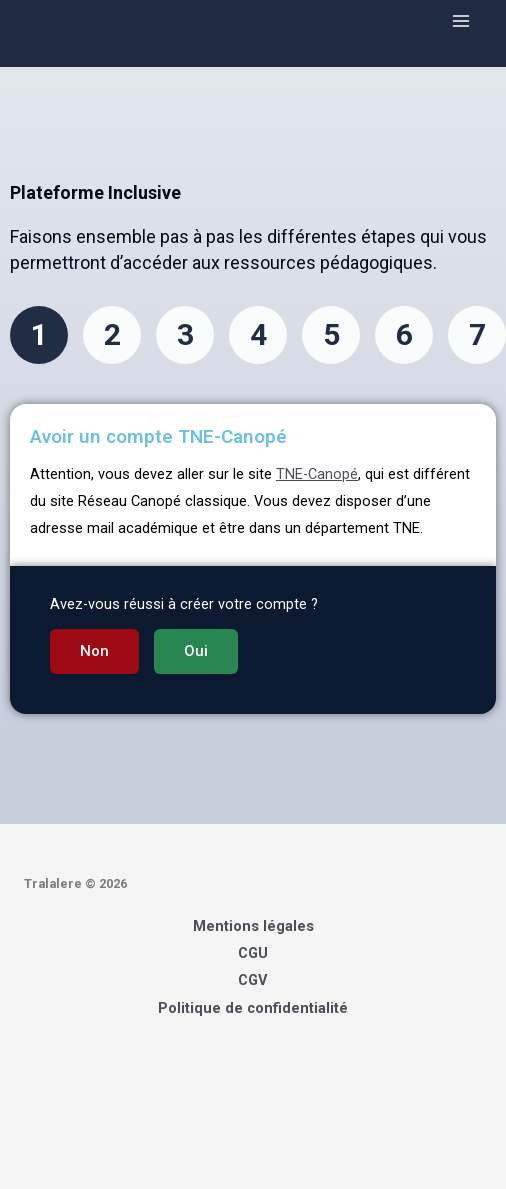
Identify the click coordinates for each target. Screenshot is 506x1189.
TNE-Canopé (317, 474)
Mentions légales (253, 926)
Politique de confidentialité (253, 1008)
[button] (94, 651)
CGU (253, 953)
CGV (253, 980)
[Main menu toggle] (461, 21)
